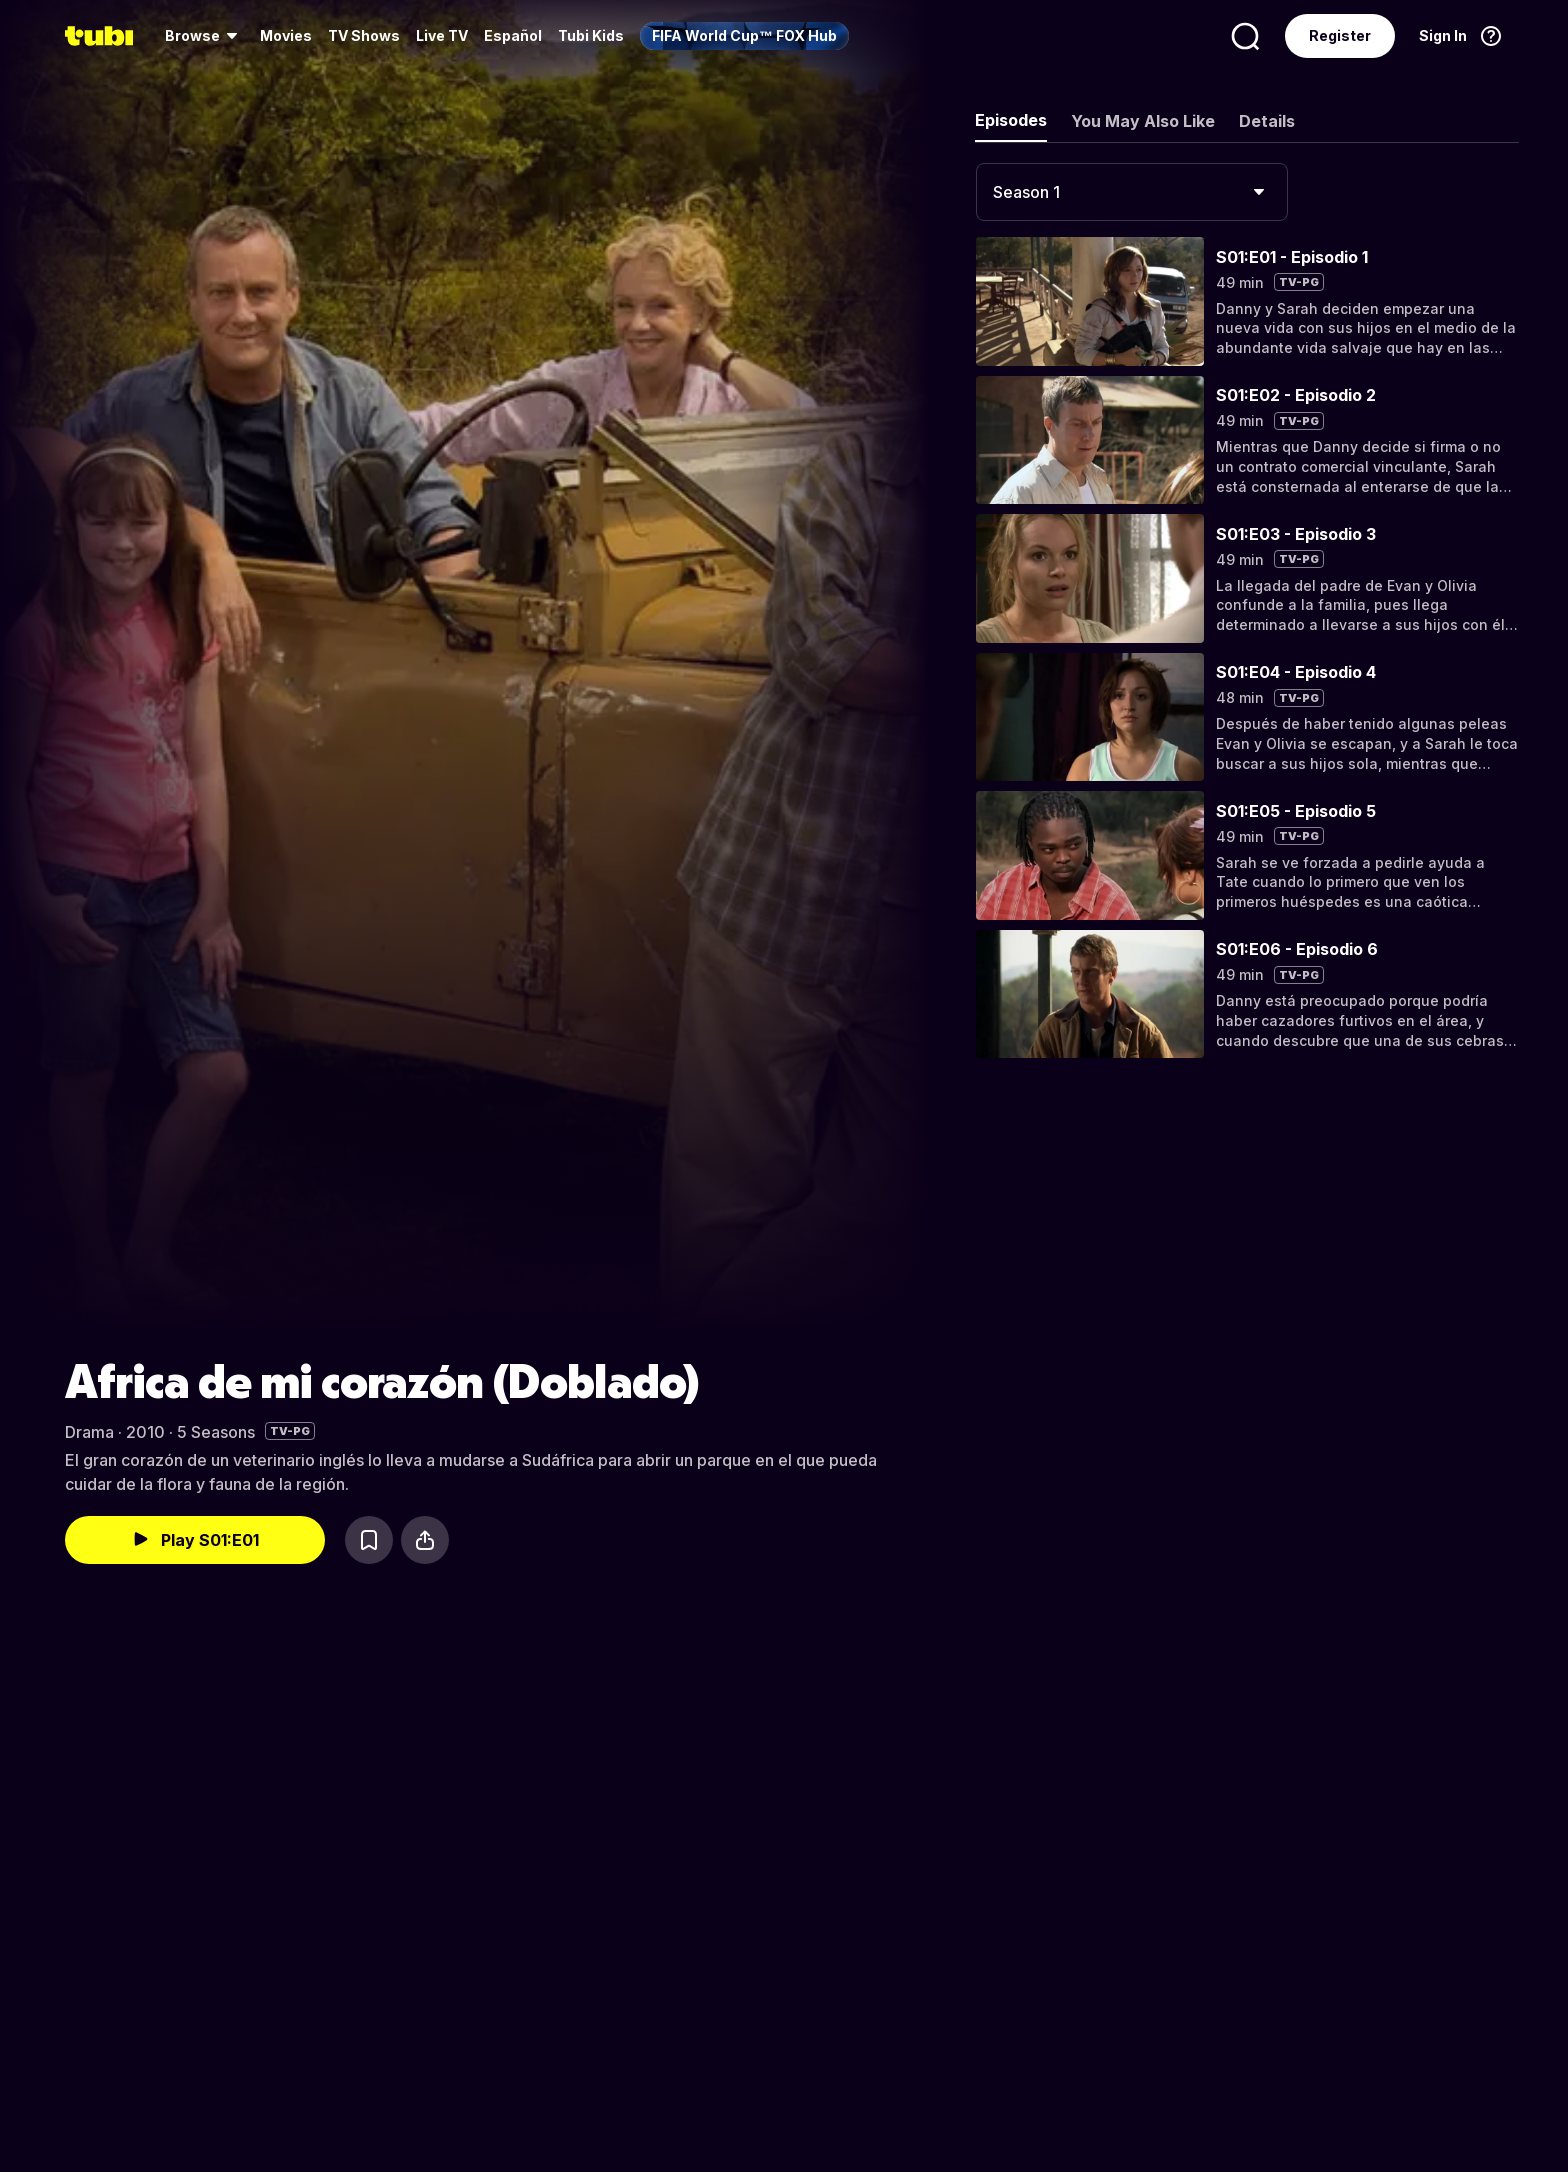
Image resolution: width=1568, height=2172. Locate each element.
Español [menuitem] (513, 35)
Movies (286, 35)
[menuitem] (204, 36)
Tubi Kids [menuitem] (591, 35)
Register (1340, 35)
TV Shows (364, 35)
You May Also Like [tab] (1143, 121)
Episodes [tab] (1011, 120)
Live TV (442, 35)
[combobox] (1132, 192)
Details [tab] (1267, 121)
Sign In (1443, 35)
